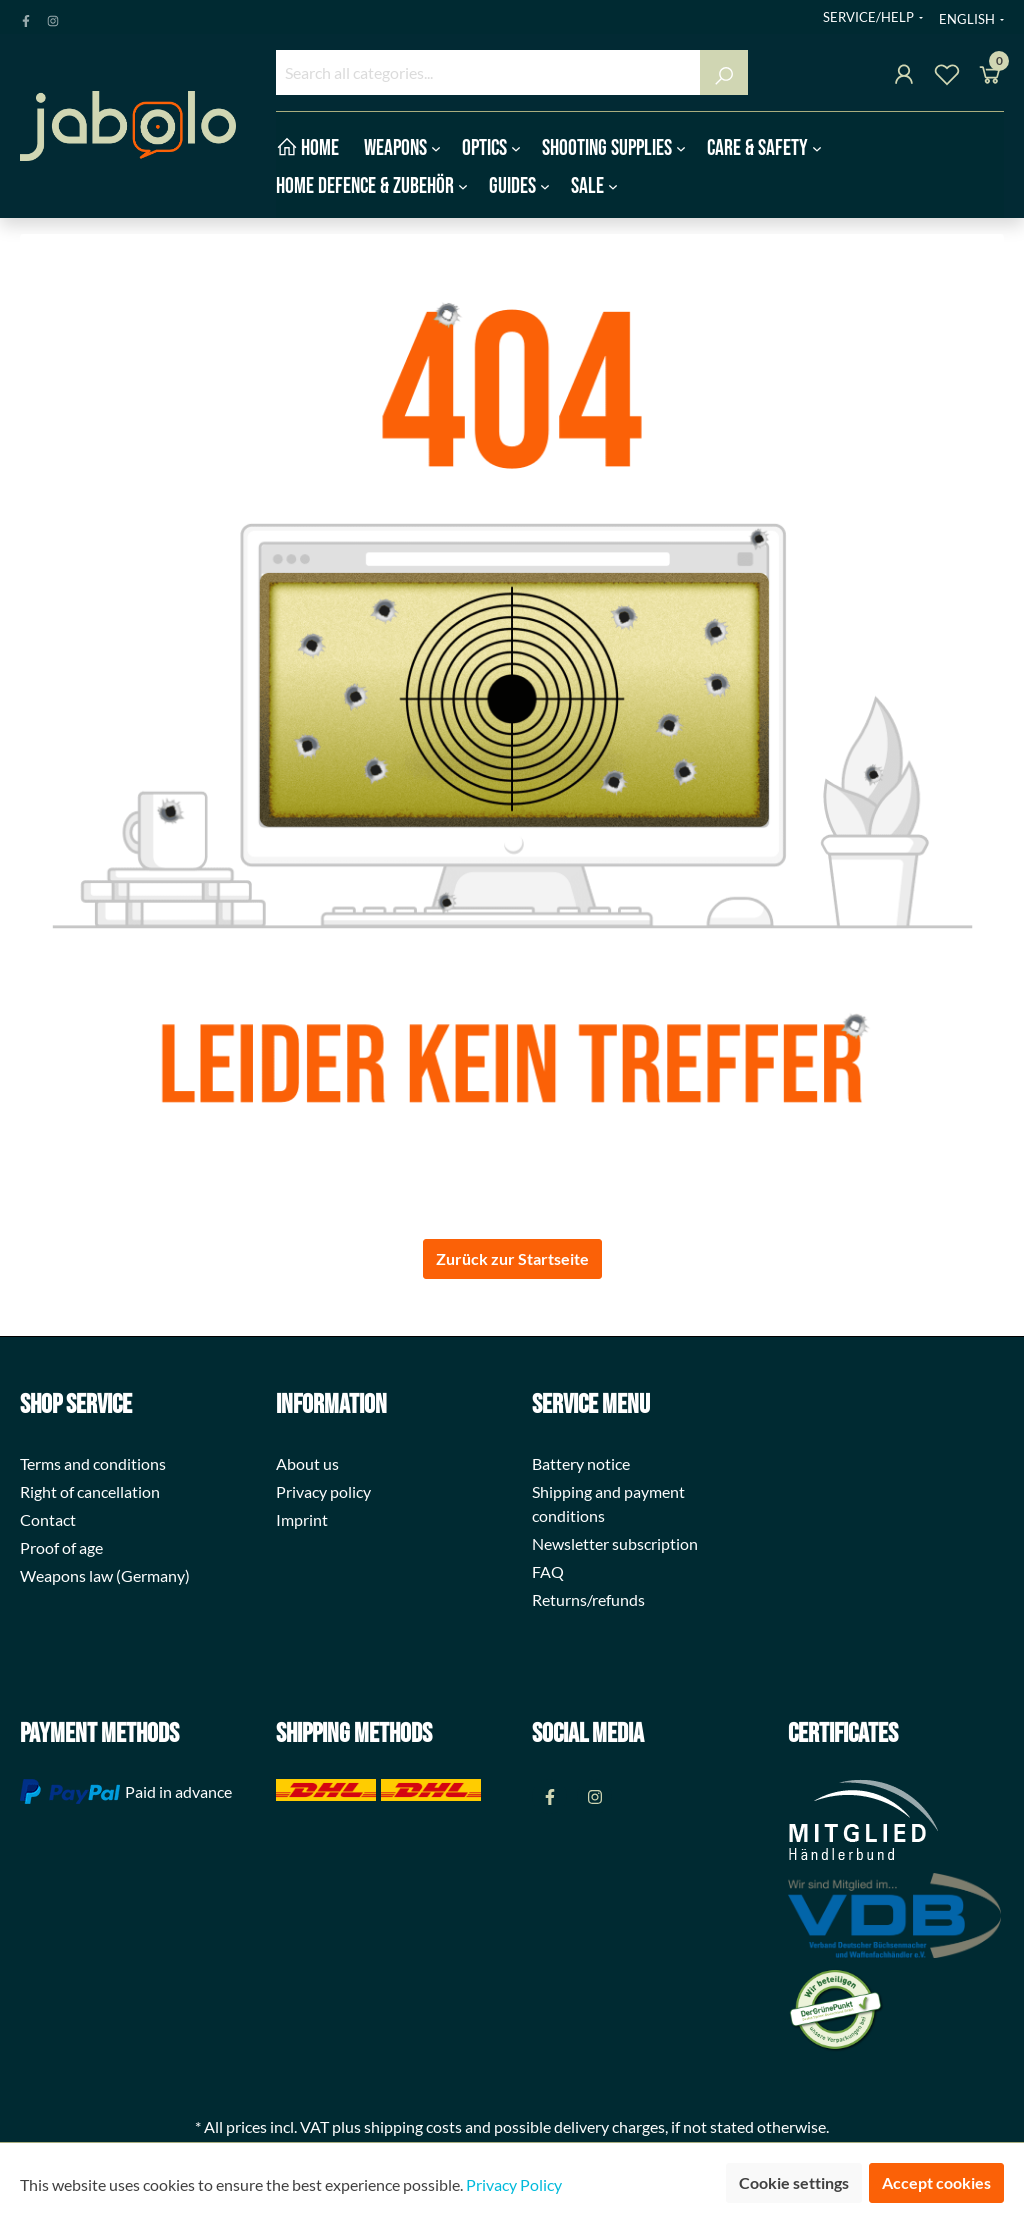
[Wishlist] (947, 77)
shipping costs (413, 2126)
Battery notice (581, 1463)
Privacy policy (323, 1491)
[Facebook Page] (26, 17)
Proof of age (61, 1547)
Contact (48, 1519)
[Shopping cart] (990, 77)
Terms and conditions (93, 1463)
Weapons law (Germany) (105, 1575)
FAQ (548, 1571)
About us (307, 1463)
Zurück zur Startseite (512, 1258)
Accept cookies (936, 2182)
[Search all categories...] (488, 72)
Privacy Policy (514, 2184)
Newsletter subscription (615, 1543)
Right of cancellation (90, 1491)
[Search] (724, 72)
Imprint (302, 1519)
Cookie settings (794, 2182)
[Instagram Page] (53, 17)
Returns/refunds (588, 1599)
